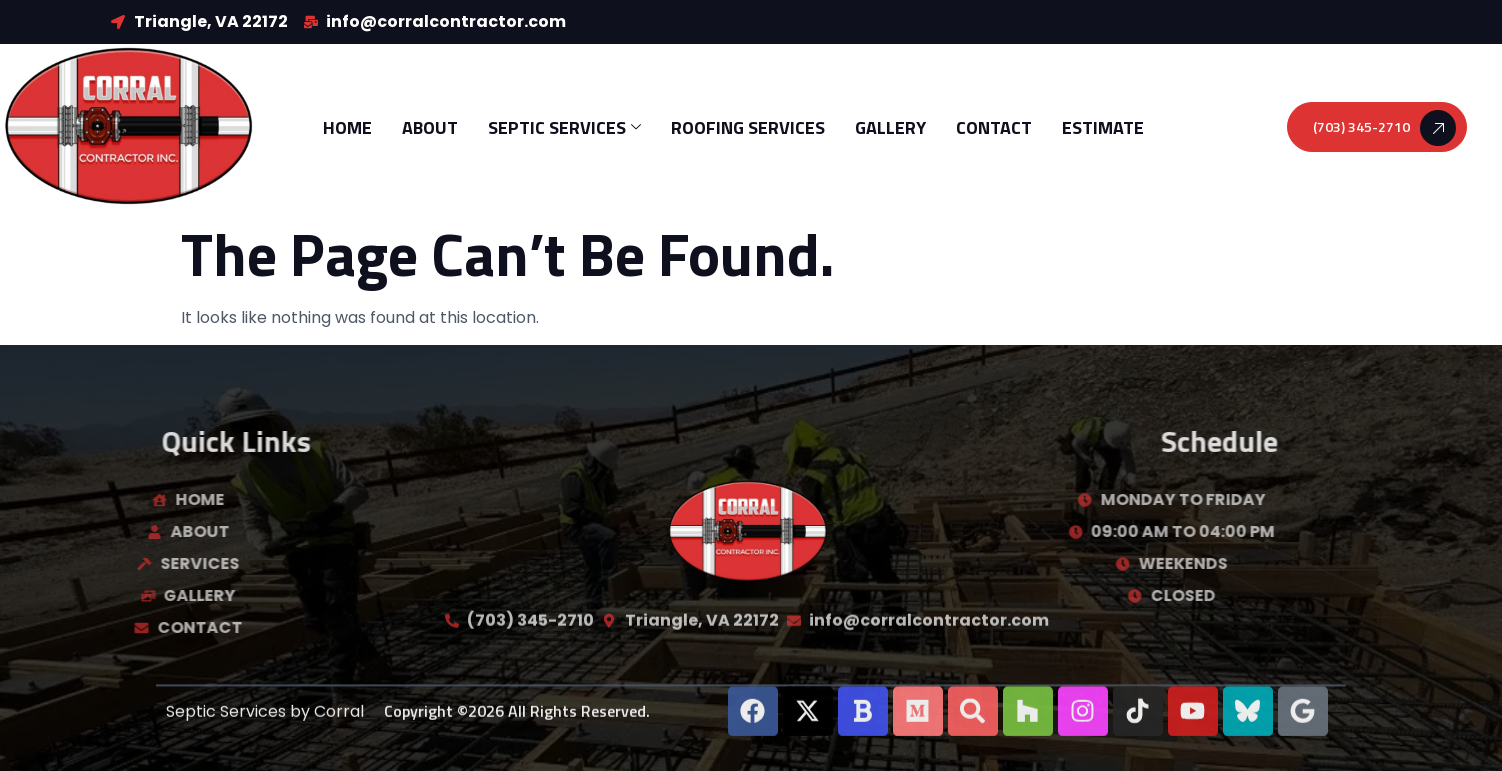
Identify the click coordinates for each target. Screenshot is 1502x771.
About (430, 127)
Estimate (1103, 127)
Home (347, 127)
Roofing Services (748, 127)
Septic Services (564, 127)
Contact (994, 127)
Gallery (890, 127)
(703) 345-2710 (1384, 128)
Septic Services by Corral (265, 717)
